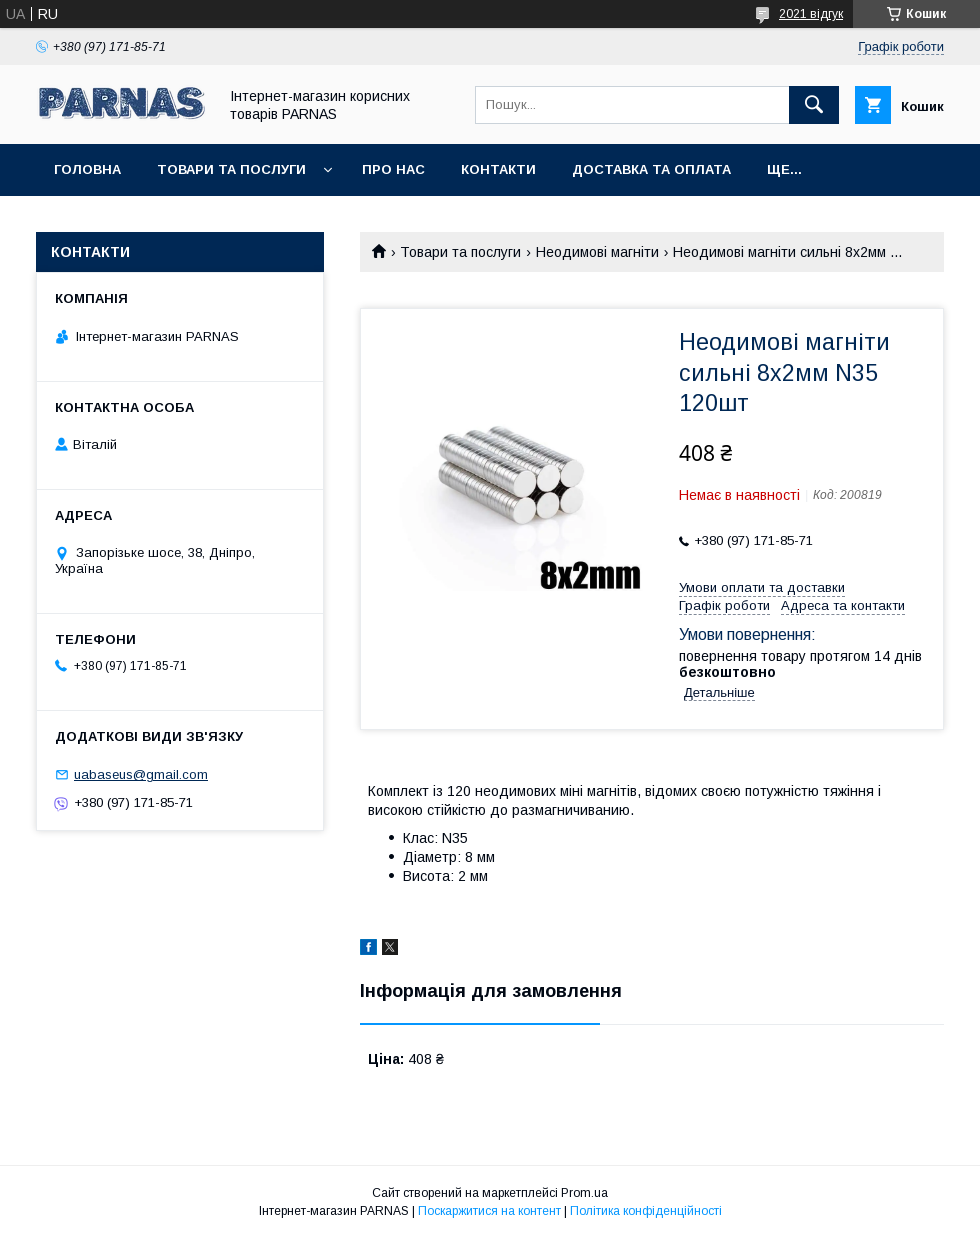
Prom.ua (584, 1193)
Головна (87, 169)
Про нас (393, 169)
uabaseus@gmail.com (141, 774)
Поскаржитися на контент (489, 1211)
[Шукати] (814, 105)
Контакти (498, 169)
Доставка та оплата (651, 169)
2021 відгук (811, 14)
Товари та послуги (231, 169)
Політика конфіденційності (646, 1211)
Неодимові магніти (597, 252)
